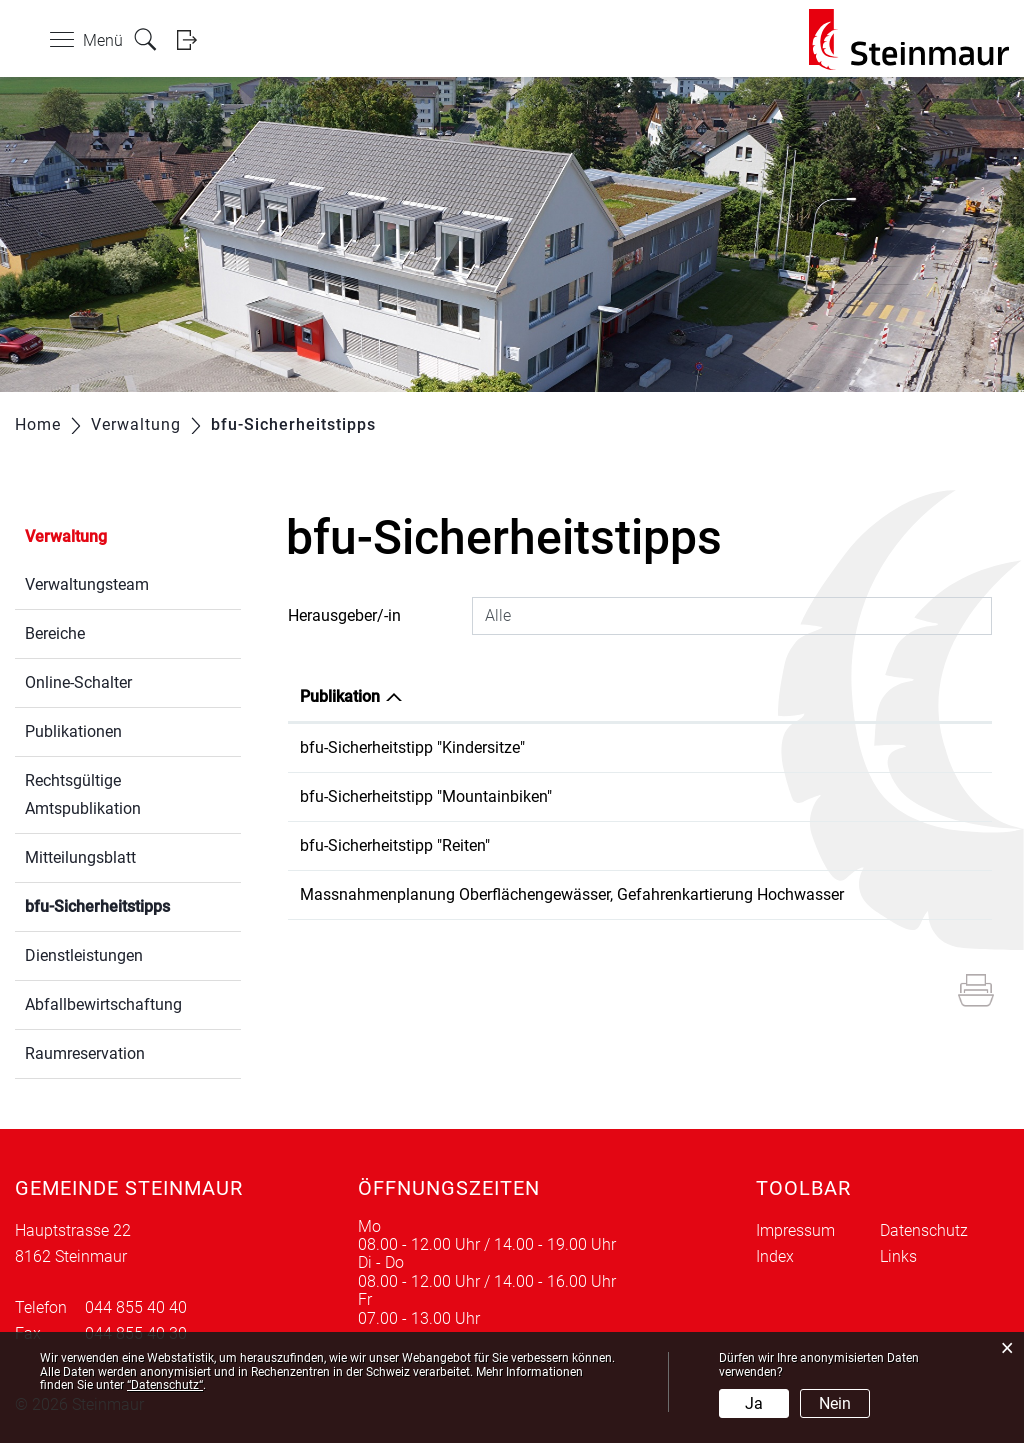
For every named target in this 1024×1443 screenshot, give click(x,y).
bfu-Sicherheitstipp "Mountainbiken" (426, 796)
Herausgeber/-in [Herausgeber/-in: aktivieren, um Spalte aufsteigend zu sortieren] (897, 696)
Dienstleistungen (84, 955)
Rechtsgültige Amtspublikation (83, 794)
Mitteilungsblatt (80, 857)
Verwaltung (66, 536)
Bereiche (55, 633)
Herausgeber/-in (344, 615)
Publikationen (73, 731)
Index (775, 1256)
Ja (754, 1403)
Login (193, 39)
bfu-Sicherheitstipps (133, 904)
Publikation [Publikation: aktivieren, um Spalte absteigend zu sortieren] (340, 696)
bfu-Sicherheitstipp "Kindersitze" (412, 747)
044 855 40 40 (136, 1307)
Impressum (795, 1230)
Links (898, 1256)
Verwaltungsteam (87, 584)
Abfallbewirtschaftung (103, 1004)
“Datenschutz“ (165, 1385)
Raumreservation (85, 1053)
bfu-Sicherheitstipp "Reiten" (395, 845)
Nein (835, 1403)
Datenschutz (924, 1230)
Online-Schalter (78, 682)
